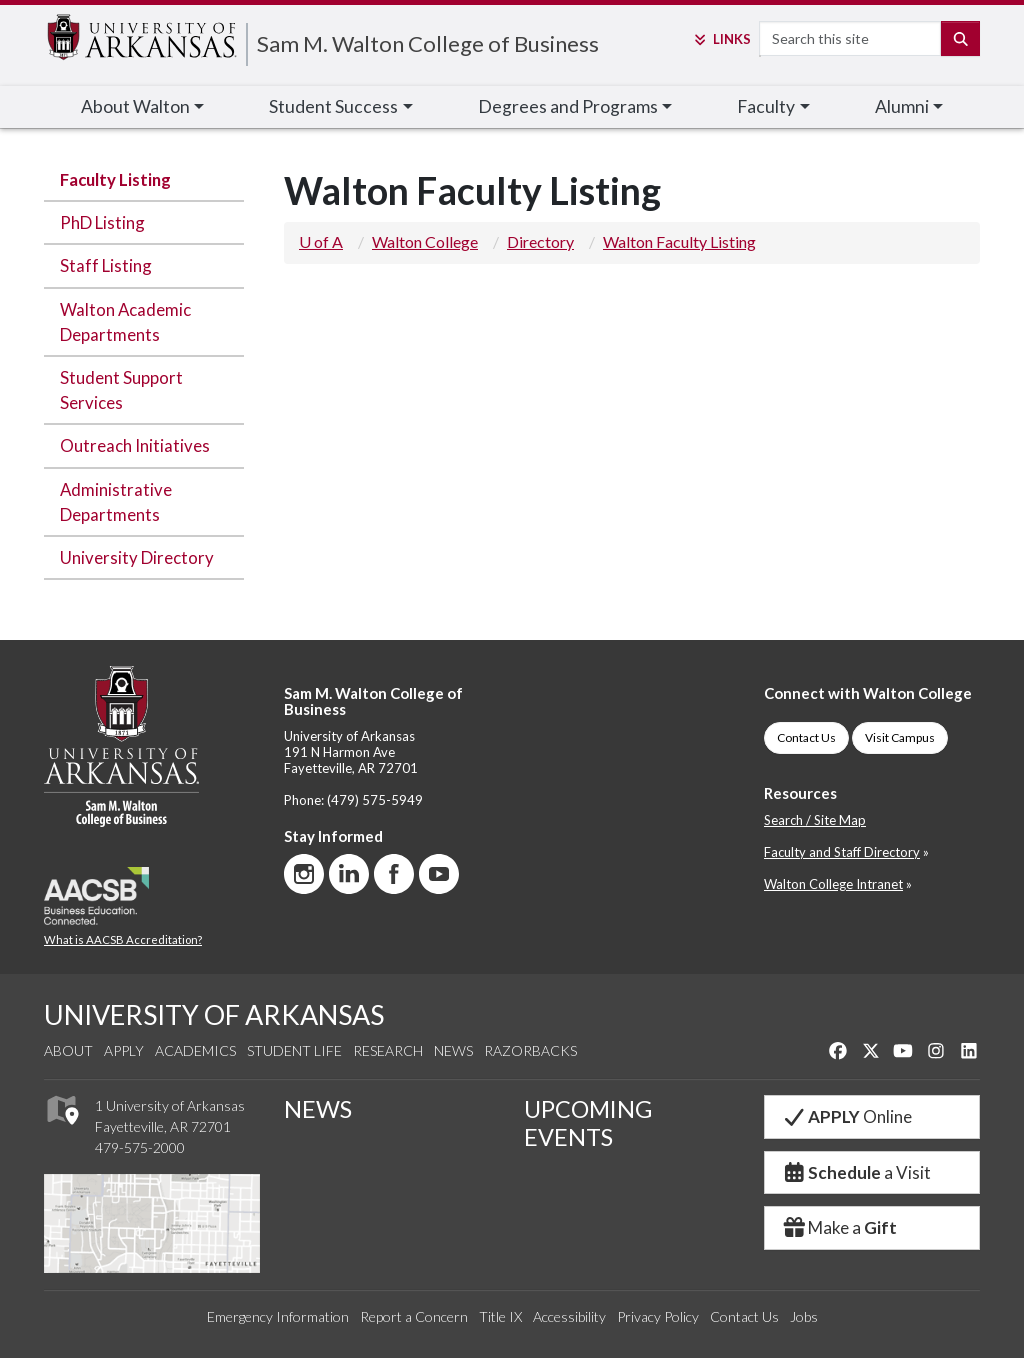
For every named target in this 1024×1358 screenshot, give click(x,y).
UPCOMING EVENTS (588, 1123)
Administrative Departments (116, 502)
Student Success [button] (333, 106)
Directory (540, 241)
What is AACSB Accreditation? (123, 939)
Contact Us (806, 737)
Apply (124, 1050)
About (68, 1050)
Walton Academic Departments (125, 322)
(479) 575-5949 (375, 800)
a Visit (856, 1172)
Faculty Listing (115, 179)
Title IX (500, 1316)
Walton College (425, 241)
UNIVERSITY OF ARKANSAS (214, 1014)
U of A (321, 241)
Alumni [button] (902, 106)
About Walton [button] (135, 106)
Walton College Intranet (833, 884)
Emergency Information (278, 1316)
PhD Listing (102, 222)
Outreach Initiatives (135, 445)
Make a (839, 1227)
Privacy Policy (658, 1316)
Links (721, 39)
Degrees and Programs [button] (568, 106)
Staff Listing (106, 265)
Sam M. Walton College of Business (428, 43)
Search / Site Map (815, 820)
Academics (195, 1050)
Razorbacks (530, 1050)
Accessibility (569, 1316)
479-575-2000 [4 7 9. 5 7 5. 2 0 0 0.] (140, 1147)
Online (846, 1116)
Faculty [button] (766, 106)
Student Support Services (121, 390)
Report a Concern (414, 1316)
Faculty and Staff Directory (842, 852)
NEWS (318, 1109)
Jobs (804, 1316)
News (453, 1050)
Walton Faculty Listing (679, 241)
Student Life (294, 1050)
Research (388, 1050)
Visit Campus (900, 737)
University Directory (137, 557)
